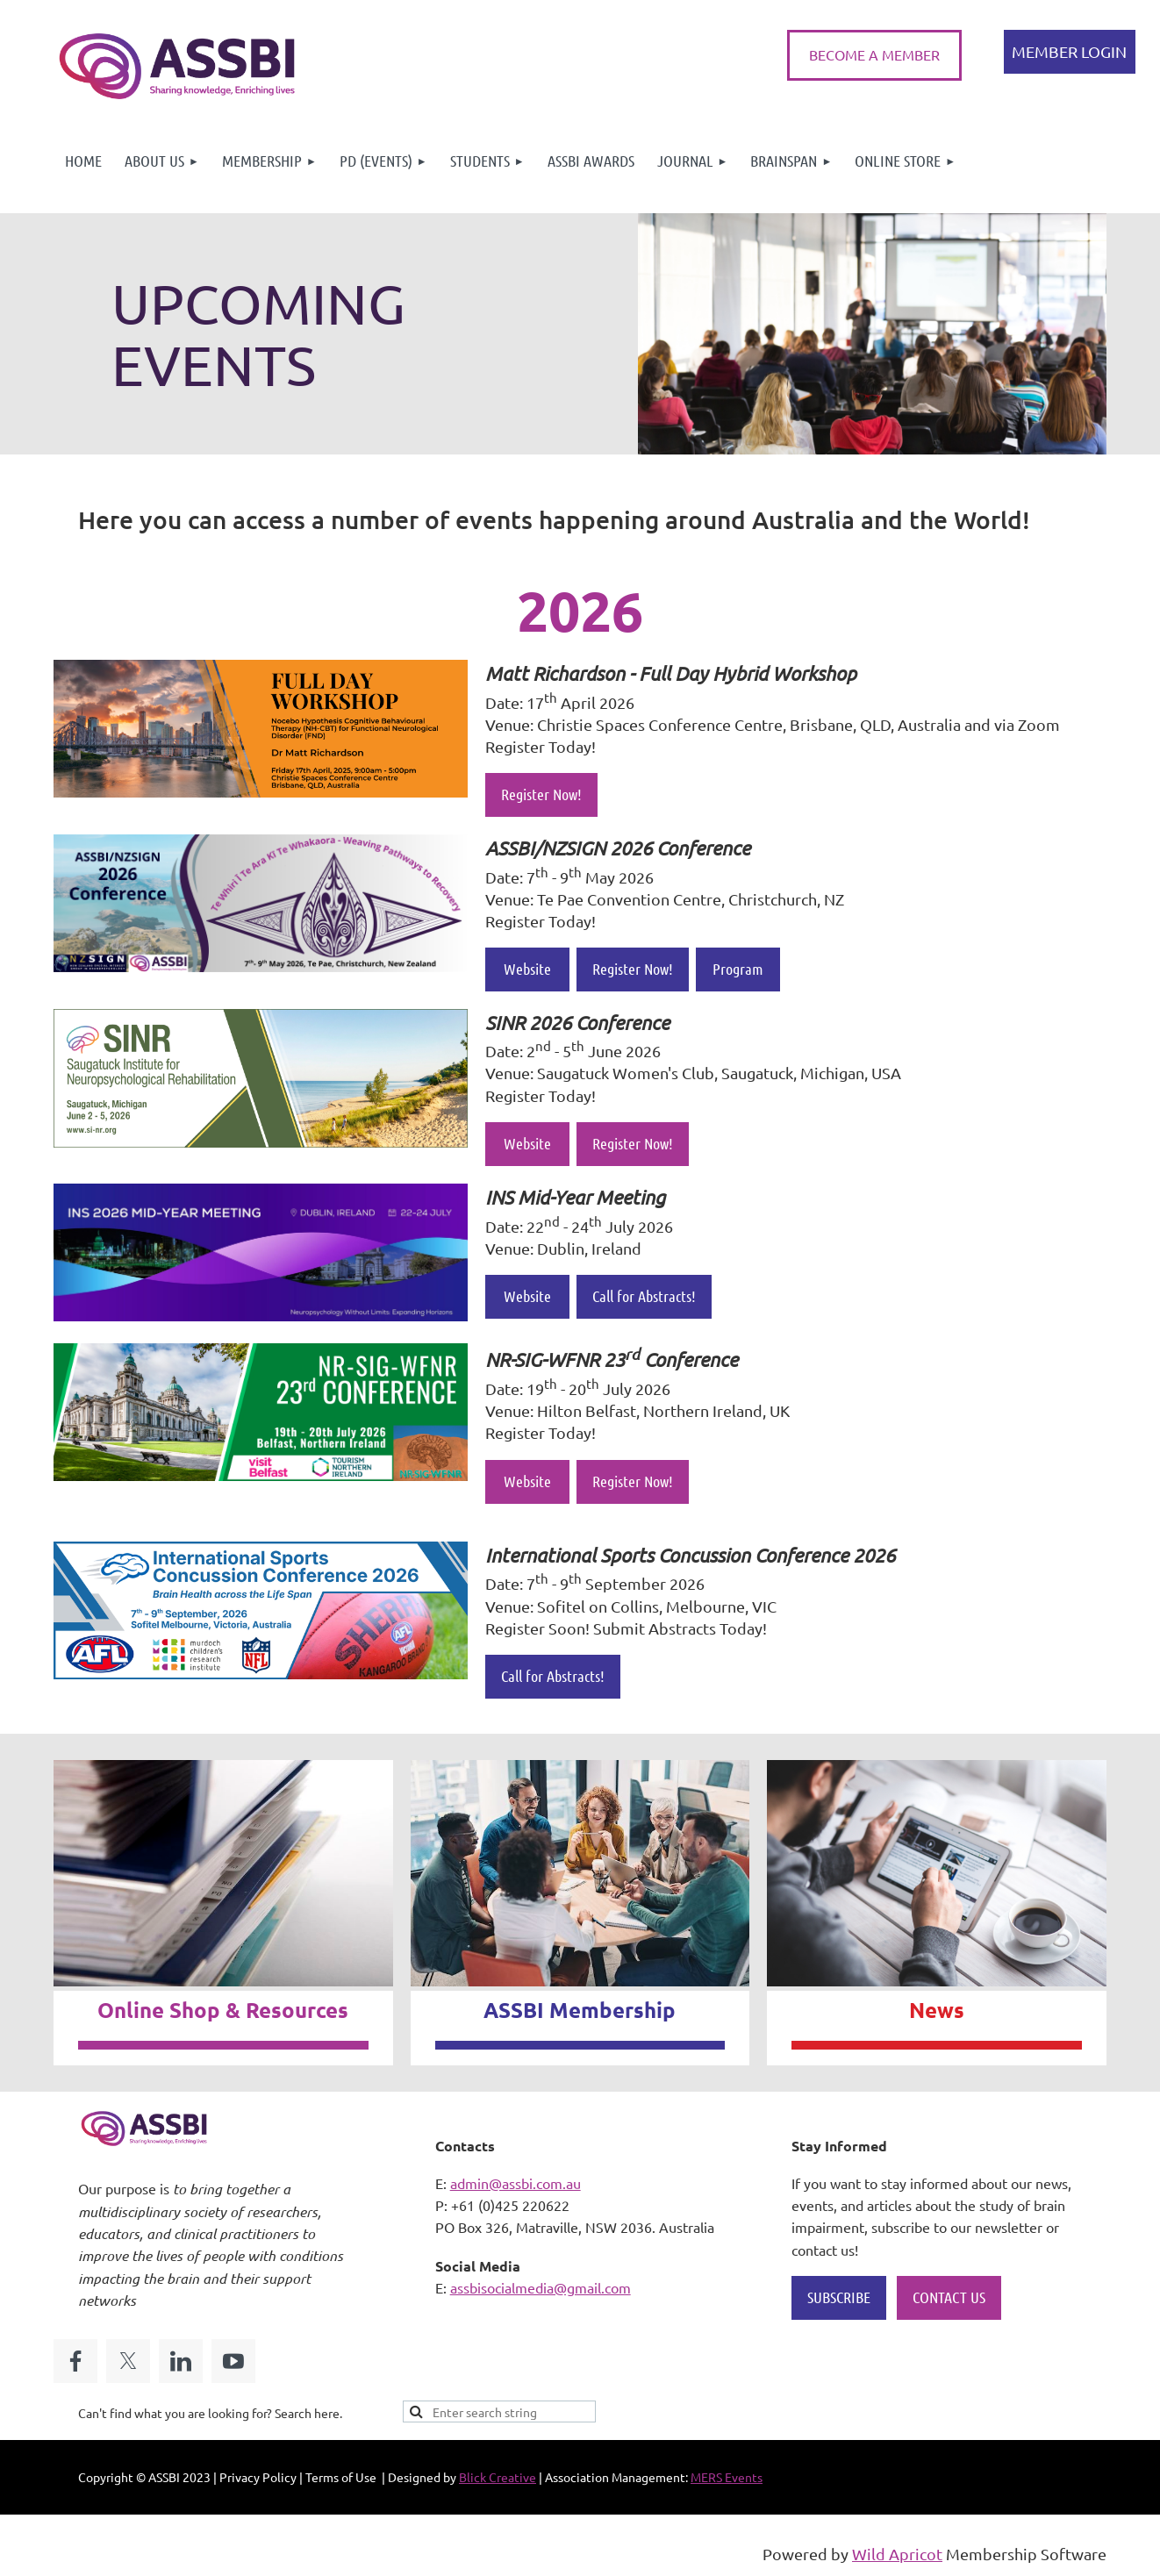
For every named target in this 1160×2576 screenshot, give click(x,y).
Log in (1069, 52)
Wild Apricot (897, 2553)
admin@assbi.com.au (515, 2183)
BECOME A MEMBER (874, 54)
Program (737, 968)
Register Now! (541, 794)
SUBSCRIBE (838, 2297)
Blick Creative (497, 2477)
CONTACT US (949, 2297)
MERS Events (727, 2477)
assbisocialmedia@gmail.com (540, 2287)
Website (527, 968)
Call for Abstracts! (644, 1296)
